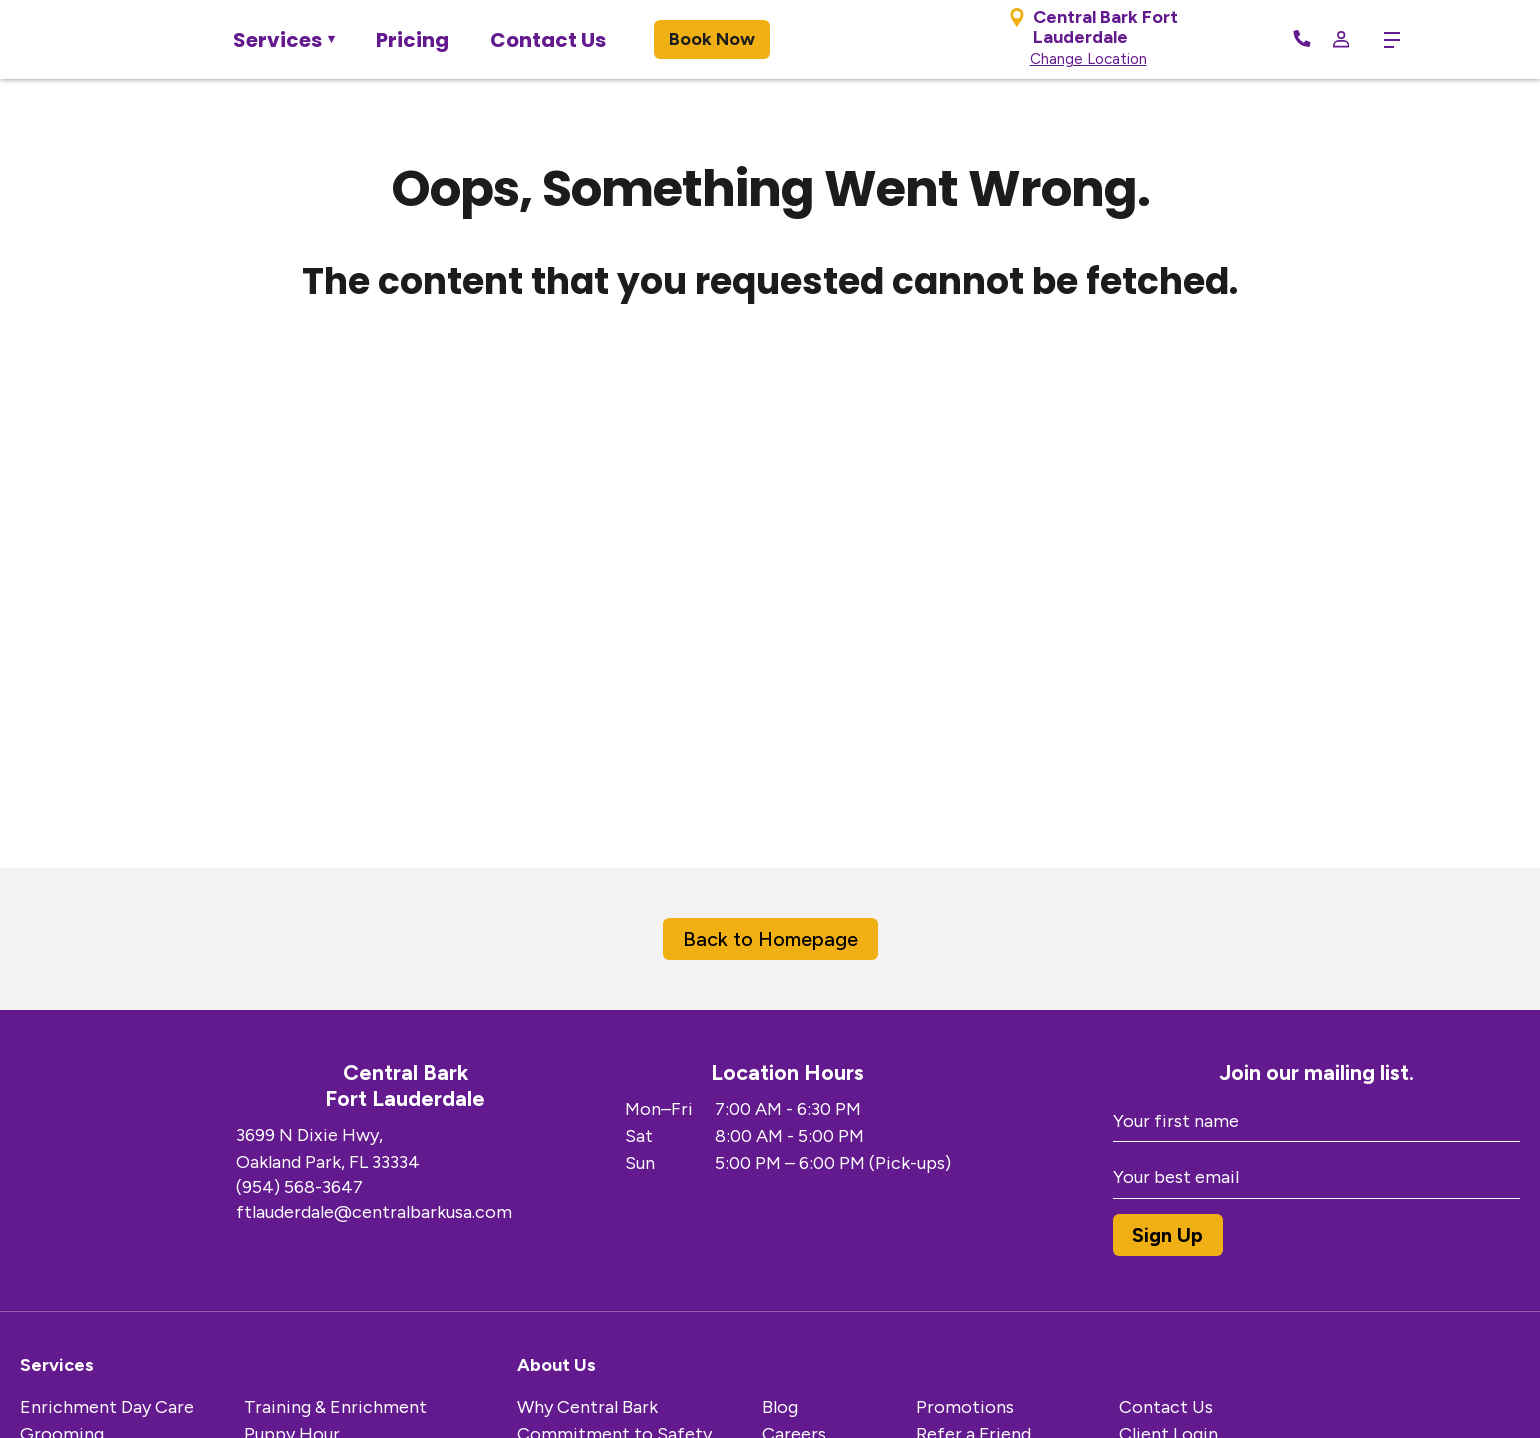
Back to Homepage (770, 939)
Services (277, 40)
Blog (780, 1407)
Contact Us (548, 40)
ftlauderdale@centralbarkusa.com (374, 1212)
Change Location (1088, 59)
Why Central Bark (587, 1407)
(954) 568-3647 (299, 1187)
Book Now (712, 39)
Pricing (412, 40)
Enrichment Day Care (107, 1407)
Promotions (965, 1407)
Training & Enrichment (335, 1407)
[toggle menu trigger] (1384, 40)
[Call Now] (1302, 40)
